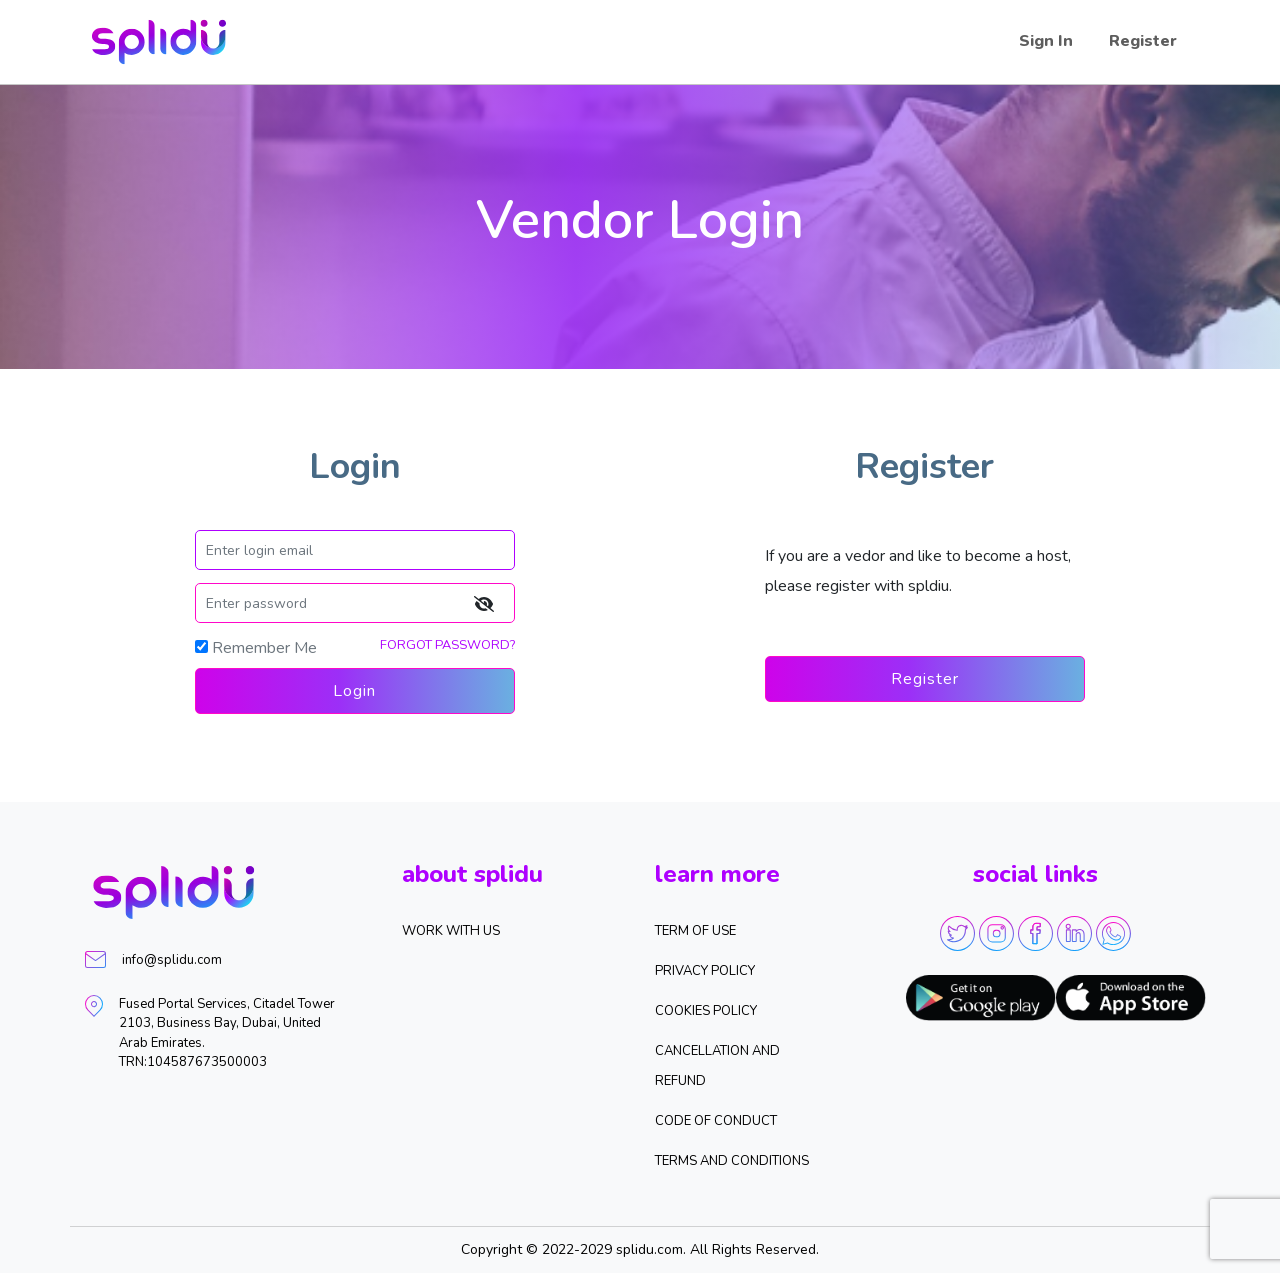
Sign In (1046, 41)
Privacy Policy (705, 971)
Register (1143, 41)
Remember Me (264, 648)
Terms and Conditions (732, 1161)
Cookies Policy (706, 1011)
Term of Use (695, 931)
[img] (482, 603)
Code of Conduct (716, 1121)
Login (354, 691)
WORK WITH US (451, 931)
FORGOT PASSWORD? (447, 645)
